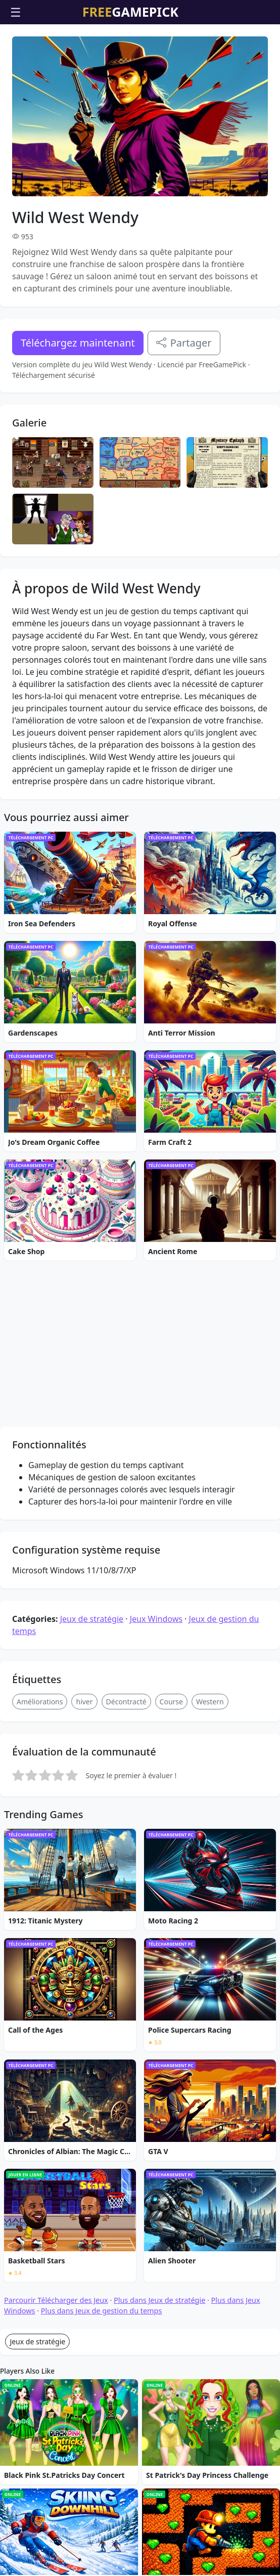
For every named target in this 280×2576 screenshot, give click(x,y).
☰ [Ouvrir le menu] (15, 12)
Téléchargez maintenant (78, 400)
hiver (84, 1913)
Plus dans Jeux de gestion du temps (101, 2522)
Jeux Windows (156, 1830)
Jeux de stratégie (91, 1830)
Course (171, 1913)
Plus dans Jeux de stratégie (159, 2511)
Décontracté (126, 1913)
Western (210, 1913)
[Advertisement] (140, 49)
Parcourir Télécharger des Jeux (56, 2511)
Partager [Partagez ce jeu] (184, 400)
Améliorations (40, 1913)
